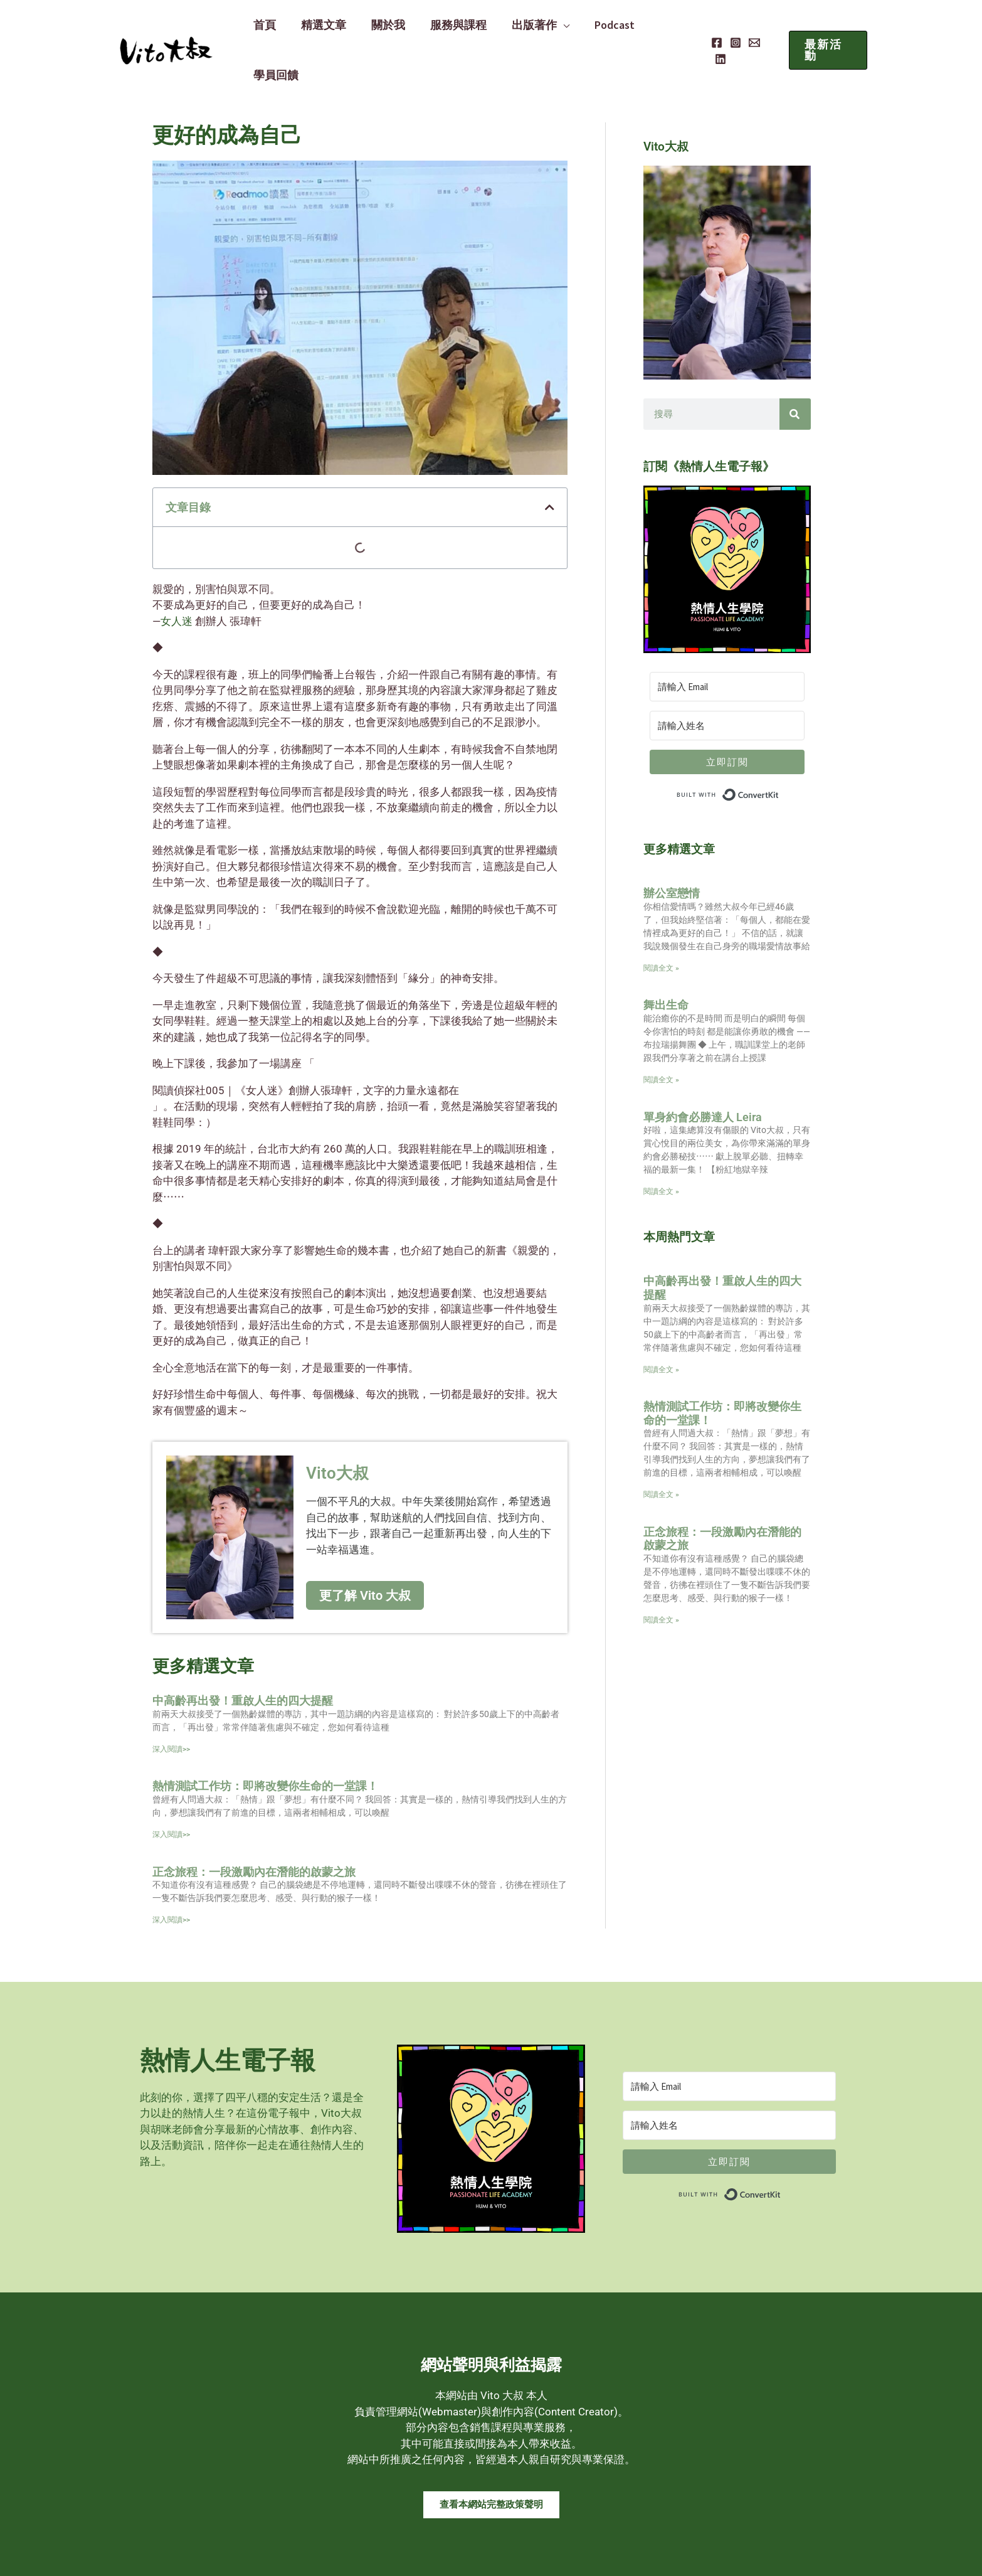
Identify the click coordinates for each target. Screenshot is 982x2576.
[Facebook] (711, 29)
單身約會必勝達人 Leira (702, 1072)
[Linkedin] (767, 29)
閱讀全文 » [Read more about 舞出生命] (661, 1035)
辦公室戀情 (671, 848)
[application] (554, 28)
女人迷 (178, 576)
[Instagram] (730, 29)
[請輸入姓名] (727, 681)
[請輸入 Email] (727, 642)
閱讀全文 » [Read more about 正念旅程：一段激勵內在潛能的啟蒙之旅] (661, 1575)
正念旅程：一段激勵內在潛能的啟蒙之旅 (254, 1827)
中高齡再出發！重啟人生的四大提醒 (242, 1656)
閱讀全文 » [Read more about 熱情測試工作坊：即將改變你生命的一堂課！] (661, 1449)
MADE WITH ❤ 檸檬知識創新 (794, 2554)
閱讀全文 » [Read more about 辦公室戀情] (661, 923)
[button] (826, 28)
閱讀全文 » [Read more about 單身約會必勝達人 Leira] (661, 1146)
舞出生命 (666, 960)
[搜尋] (795, 369)
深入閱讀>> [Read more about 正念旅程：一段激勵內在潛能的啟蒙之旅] (171, 1875)
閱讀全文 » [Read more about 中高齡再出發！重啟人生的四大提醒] (661, 1325)
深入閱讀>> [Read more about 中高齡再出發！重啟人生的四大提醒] (171, 1704)
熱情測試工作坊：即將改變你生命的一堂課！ (265, 1741)
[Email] (748, 29)
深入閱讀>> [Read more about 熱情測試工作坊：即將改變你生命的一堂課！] (171, 1790)
